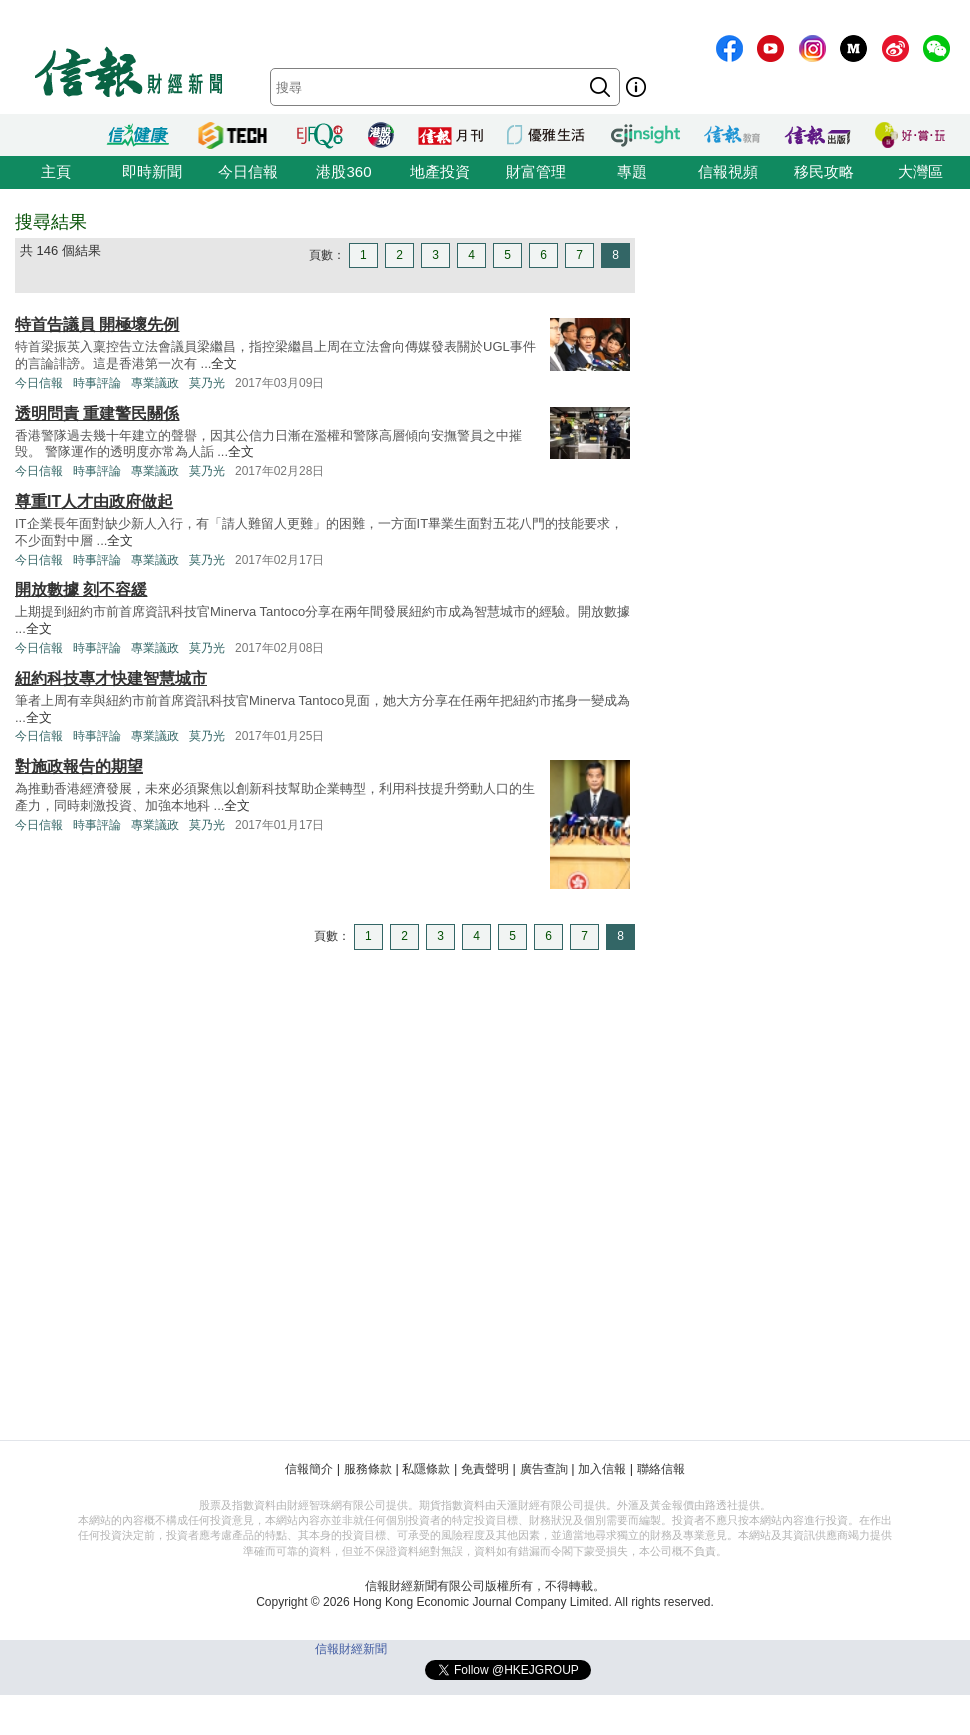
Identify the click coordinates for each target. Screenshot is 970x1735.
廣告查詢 (544, 1469)
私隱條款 (426, 1469)
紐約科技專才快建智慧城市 (111, 678)
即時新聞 (152, 171)
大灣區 (920, 171)
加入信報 (602, 1469)
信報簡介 (309, 1469)
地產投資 (440, 171)
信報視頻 (728, 171)
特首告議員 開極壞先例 (97, 324)
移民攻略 (824, 171)
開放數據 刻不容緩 (81, 589)
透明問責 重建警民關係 (97, 413)
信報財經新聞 (351, 1649)
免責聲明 (485, 1469)
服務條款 (368, 1469)
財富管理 (536, 171)
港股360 (343, 171)
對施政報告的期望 (79, 766)
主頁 (56, 171)
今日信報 (248, 171)
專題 (632, 171)
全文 (224, 363)
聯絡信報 (661, 1469)
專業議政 (155, 383)
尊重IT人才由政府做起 (94, 501)
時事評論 (97, 383)
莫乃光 (207, 383)
